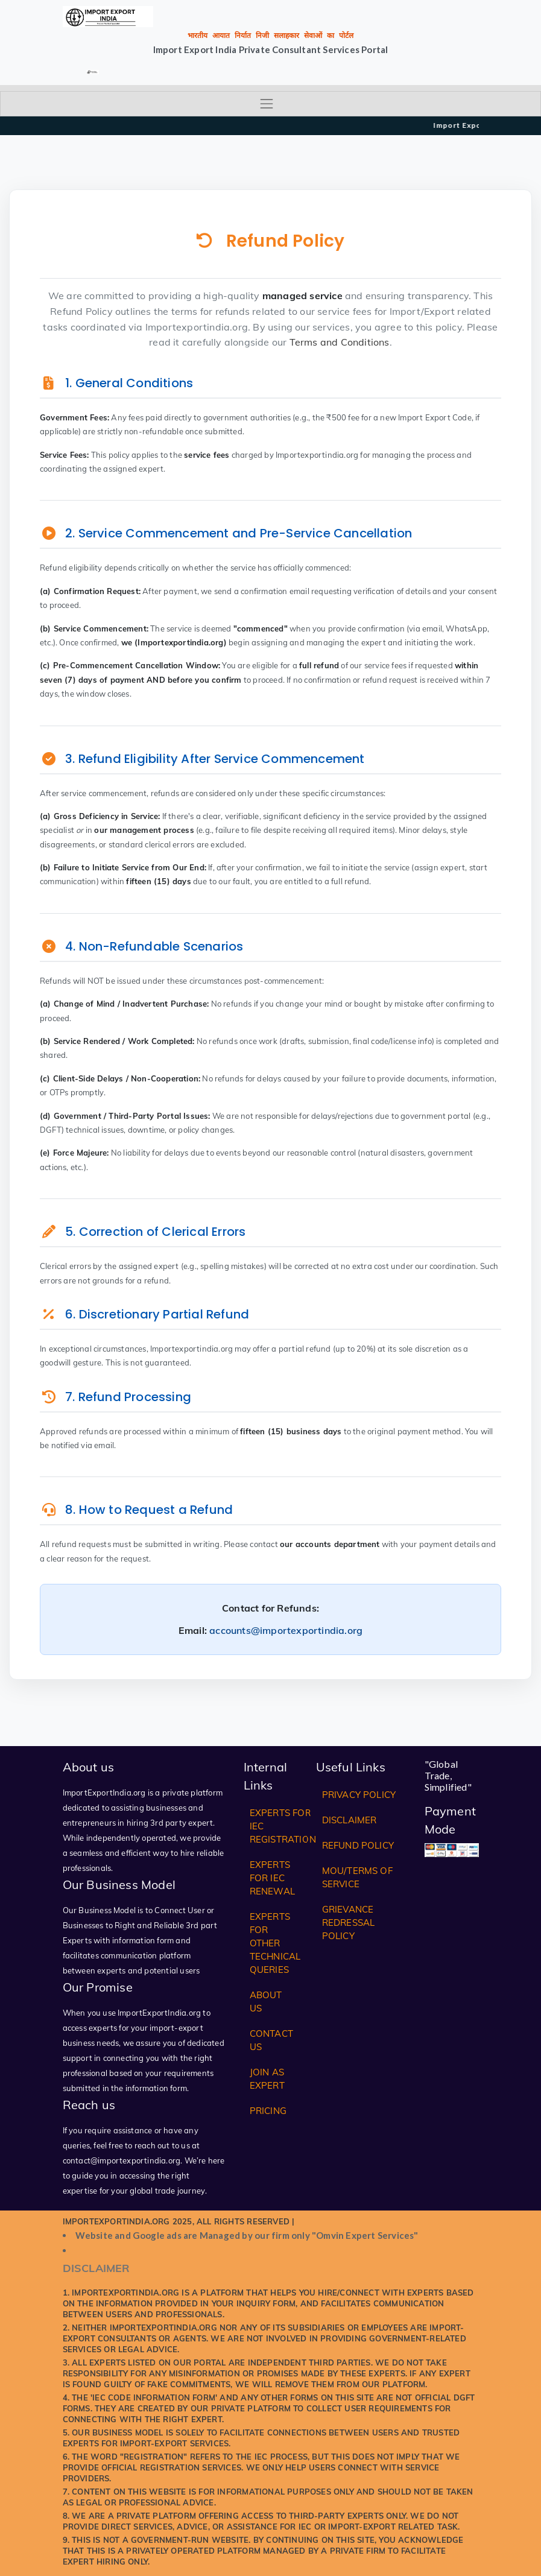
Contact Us (271, 2040)
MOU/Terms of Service (357, 1877)
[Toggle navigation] (270, 103)
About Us (266, 2001)
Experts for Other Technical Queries (275, 1943)
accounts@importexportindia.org (285, 1630)
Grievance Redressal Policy (348, 1922)
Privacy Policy (359, 1794)
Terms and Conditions (339, 342)
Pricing (268, 2110)
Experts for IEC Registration (283, 1826)
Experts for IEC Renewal (272, 1878)
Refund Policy (358, 1845)
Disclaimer (349, 1820)
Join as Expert (267, 2078)
